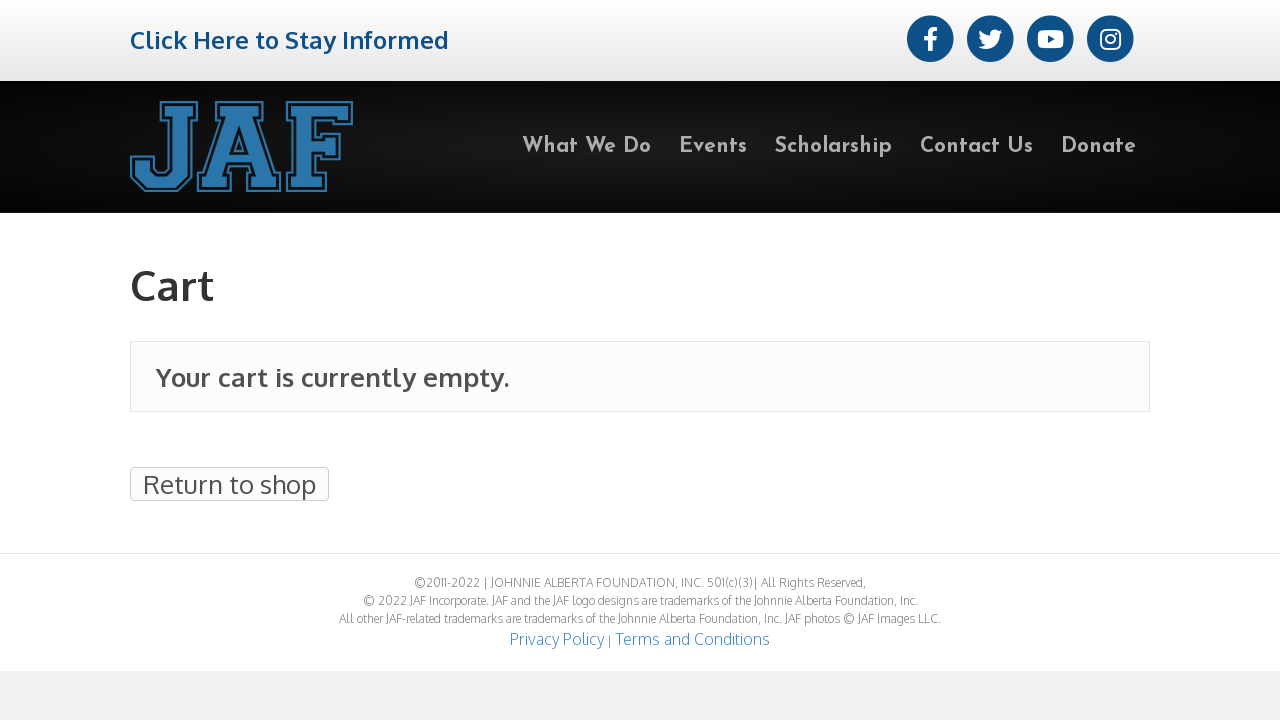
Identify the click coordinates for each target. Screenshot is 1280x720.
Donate (1098, 146)
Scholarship (833, 146)
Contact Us (976, 146)
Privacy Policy (557, 639)
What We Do (586, 146)
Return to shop (229, 483)
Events (713, 146)
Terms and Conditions (692, 639)
